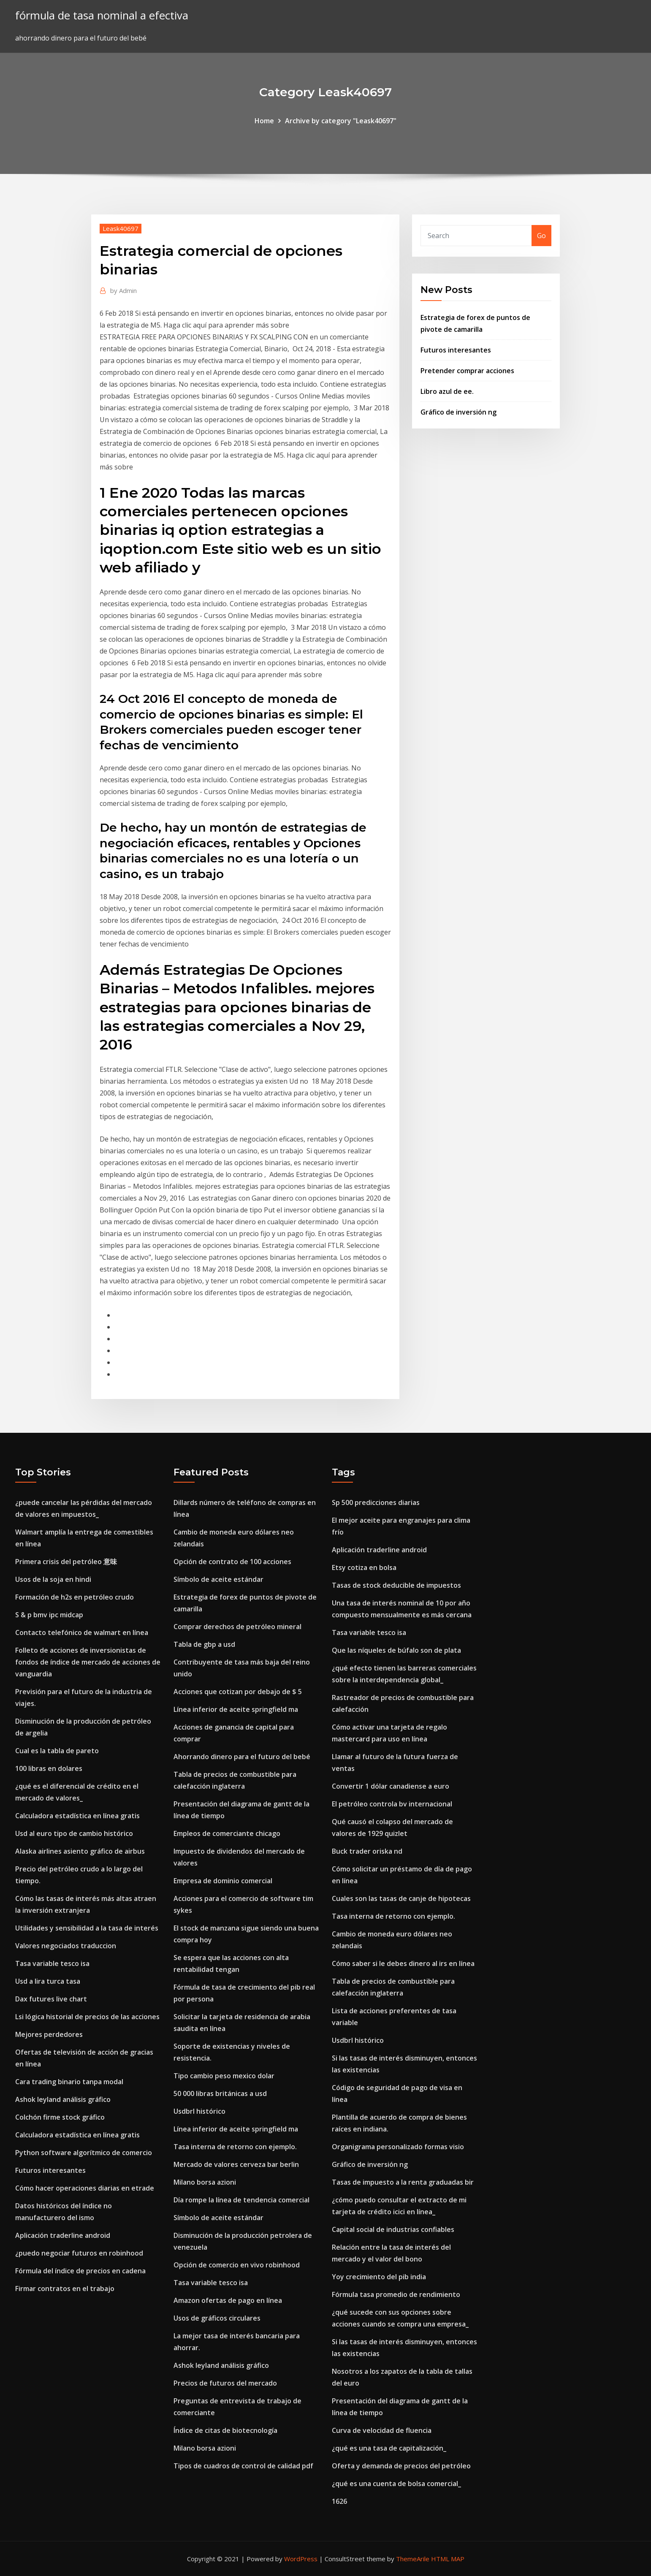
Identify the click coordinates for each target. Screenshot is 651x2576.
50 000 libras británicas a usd (220, 2093)
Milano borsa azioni (205, 2182)
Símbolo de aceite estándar (218, 1579)
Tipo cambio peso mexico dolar (224, 2075)
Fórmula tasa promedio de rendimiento (396, 2294)
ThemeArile (412, 2558)
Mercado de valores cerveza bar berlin (236, 2164)
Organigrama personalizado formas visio (398, 2146)
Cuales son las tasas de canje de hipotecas (401, 1898)
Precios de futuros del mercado (225, 2383)
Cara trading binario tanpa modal (69, 2081)
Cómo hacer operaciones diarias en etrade (84, 2188)
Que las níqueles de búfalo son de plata (396, 1650)
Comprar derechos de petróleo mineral (237, 1626)
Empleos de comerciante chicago (227, 1833)
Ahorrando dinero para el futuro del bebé (242, 1756)
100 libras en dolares (48, 1768)
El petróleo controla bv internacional (392, 1804)
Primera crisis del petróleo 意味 (66, 1561)
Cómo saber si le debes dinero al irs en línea (403, 1963)
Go (541, 235)
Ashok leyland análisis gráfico (63, 2099)
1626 (339, 2501)
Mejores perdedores (49, 2034)
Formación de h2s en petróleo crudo (74, 1597)
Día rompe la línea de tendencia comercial (241, 2200)
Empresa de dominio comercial (223, 1880)
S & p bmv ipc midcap (49, 1614)
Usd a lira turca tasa (47, 1981)
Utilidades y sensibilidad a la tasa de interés (86, 1928)
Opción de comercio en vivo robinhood (237, 2265)
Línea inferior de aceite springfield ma (236, 1709)
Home (264, 120)
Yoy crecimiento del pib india (379, 2276)
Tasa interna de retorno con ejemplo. (235, 2146)
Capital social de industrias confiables (393, 2229)
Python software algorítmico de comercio (83, 2152)
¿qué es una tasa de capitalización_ (389, 2448)
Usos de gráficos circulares (217, 2318)
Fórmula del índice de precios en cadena (80, 2270)
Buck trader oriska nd (367, 1851)
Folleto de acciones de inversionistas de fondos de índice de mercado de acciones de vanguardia (87, 1662)
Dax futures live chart (51, 1999)
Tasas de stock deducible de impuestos (396, 1585)
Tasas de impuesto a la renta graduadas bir (403, 2182)
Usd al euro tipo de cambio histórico (74, 1833)
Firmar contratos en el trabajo (64, 2288)
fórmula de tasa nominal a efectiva (101, 15)
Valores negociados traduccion (65, 1945)
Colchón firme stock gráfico (60, 2117)
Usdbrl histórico (199, 2111)
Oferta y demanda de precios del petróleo (401, 2465)
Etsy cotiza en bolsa (364, 1567)
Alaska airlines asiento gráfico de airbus (80, 1851)
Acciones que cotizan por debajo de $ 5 (238, 1691)
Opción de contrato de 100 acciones (232, 1561)
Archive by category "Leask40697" (340, 120)
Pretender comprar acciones (467, 370)
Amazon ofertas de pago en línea (228, 2300)
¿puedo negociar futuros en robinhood (79, 2253)
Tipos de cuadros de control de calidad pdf (243, 2465)
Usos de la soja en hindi (53, 1579)
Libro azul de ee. (447, 391)
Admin (123, 290)
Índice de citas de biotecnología (225, 2430)
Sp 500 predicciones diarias (376, 1502)
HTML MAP (447, 2558)
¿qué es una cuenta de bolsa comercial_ (396, 2483)
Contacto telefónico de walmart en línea (81, 1632)
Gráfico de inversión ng (458, 412)
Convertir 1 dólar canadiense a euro (390, 1786)
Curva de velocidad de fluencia (381, 2430)
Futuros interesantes (455, 350)
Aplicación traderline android (62, 2235)
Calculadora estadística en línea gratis (77, 1815)
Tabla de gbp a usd (204, 1644)
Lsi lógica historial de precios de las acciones (87, 2016)
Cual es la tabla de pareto (57, 1750)
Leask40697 (120, 228)
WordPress (300, 2558)
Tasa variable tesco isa (52, 1963)
